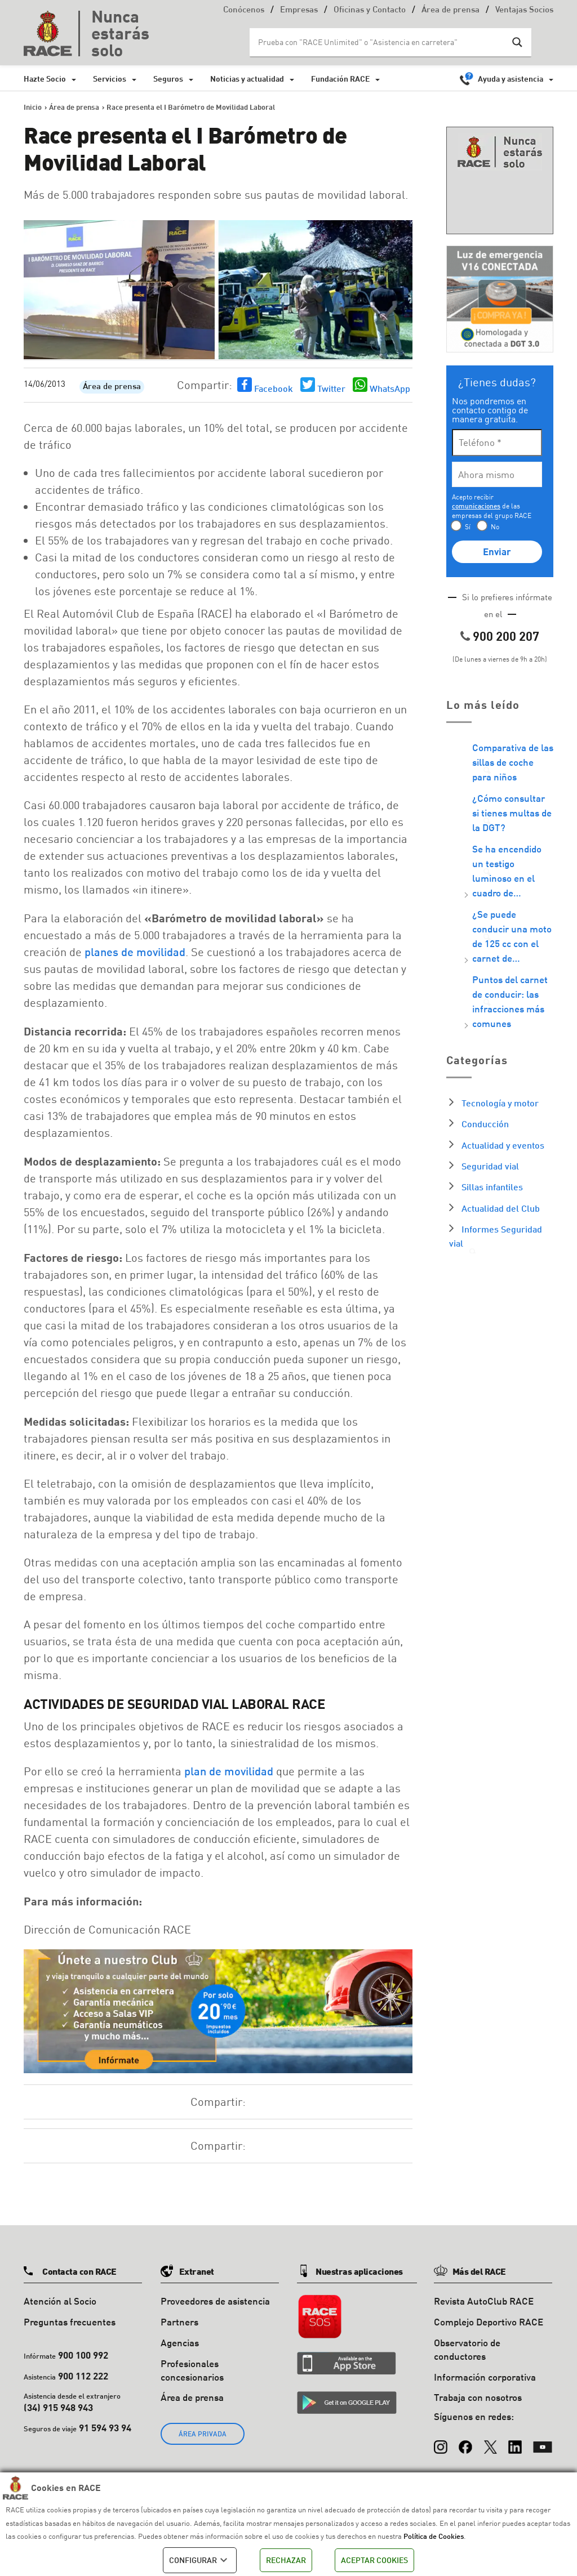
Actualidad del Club (500, 1208)
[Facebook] (465, 2441)
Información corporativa (485, 2377)
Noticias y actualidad (247, 78)
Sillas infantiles (492, 1186)
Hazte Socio (45, 78)
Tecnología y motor (500, 1102)
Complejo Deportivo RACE (488, 2322)
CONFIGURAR (199, 2560)
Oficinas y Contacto (370, 10)
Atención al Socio (60, 2301)
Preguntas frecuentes (70, 2322)
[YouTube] (542, 2441)
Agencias (180, 2343)
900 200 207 (506, 636)
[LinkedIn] (515, 2441)
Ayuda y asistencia (510, 78)
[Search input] (379, 42)
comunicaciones (476, 506)
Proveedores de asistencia (215, 2301)
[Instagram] (440, 2441)
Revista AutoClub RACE (484, 2301)
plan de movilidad (228, 1771)
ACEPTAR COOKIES (374, 2560)
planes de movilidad (135, 951)
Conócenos (243, 10)
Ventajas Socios (524, 10)
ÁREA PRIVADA (203, 2434)
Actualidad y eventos (502, 1145)
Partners (179, 2322)
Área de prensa (450, 10)
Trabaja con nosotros (478, 2397)
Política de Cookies (433, 2536)
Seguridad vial (490, 1165)
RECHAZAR (286, 2560)
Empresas (299, 10)
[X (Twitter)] (490, 2441)
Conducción (485, 1123)
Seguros (168, 78)
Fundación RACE (340, 78)
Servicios (109, 78)
